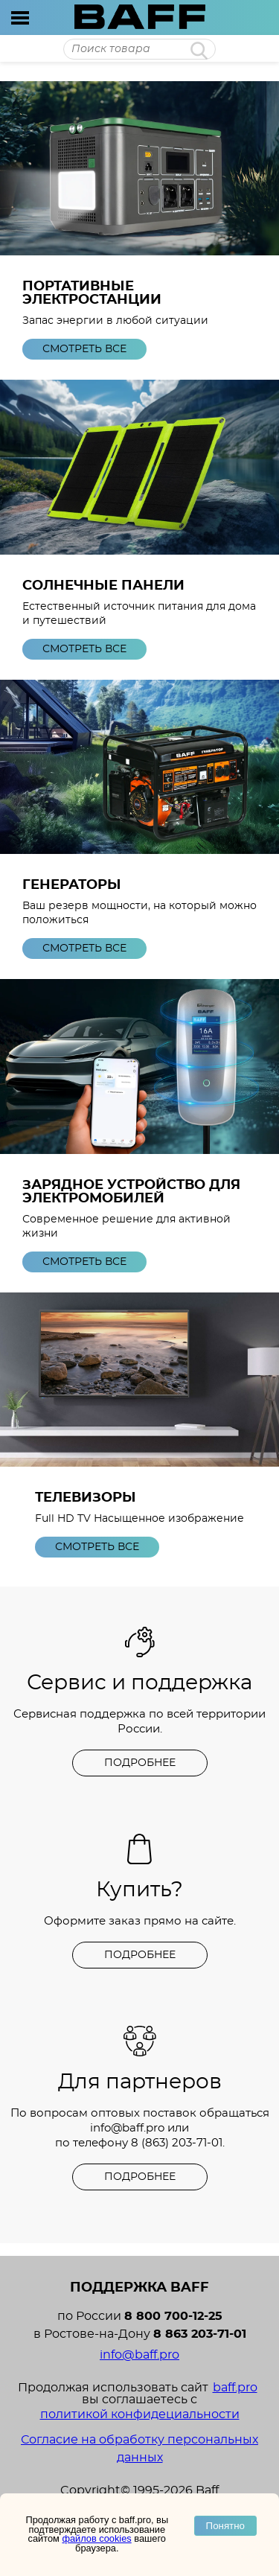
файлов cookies (96, 2538)
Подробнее (140, 1763)
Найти (199, 51)
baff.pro (235, 2388)
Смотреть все (84, 349)
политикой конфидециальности (140, 2414)
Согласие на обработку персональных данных (139, 2449)
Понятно (225, 2525)
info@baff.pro (127, 2128)
